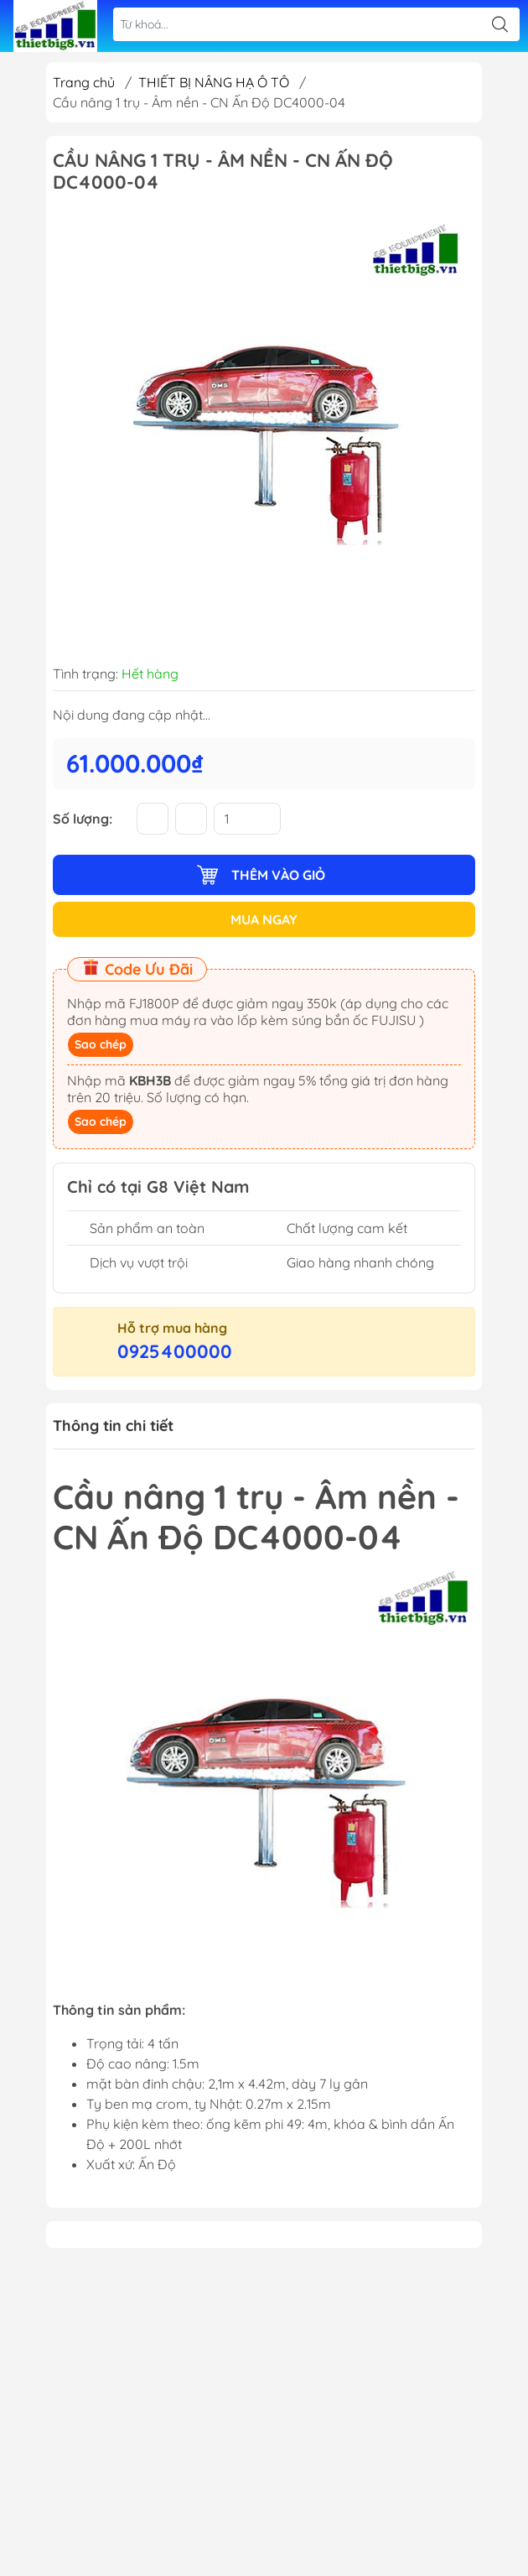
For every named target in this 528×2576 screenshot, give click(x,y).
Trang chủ (84, 82)
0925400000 (174, 1351)
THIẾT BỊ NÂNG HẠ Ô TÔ (213, 82)
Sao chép (101, 1044)
